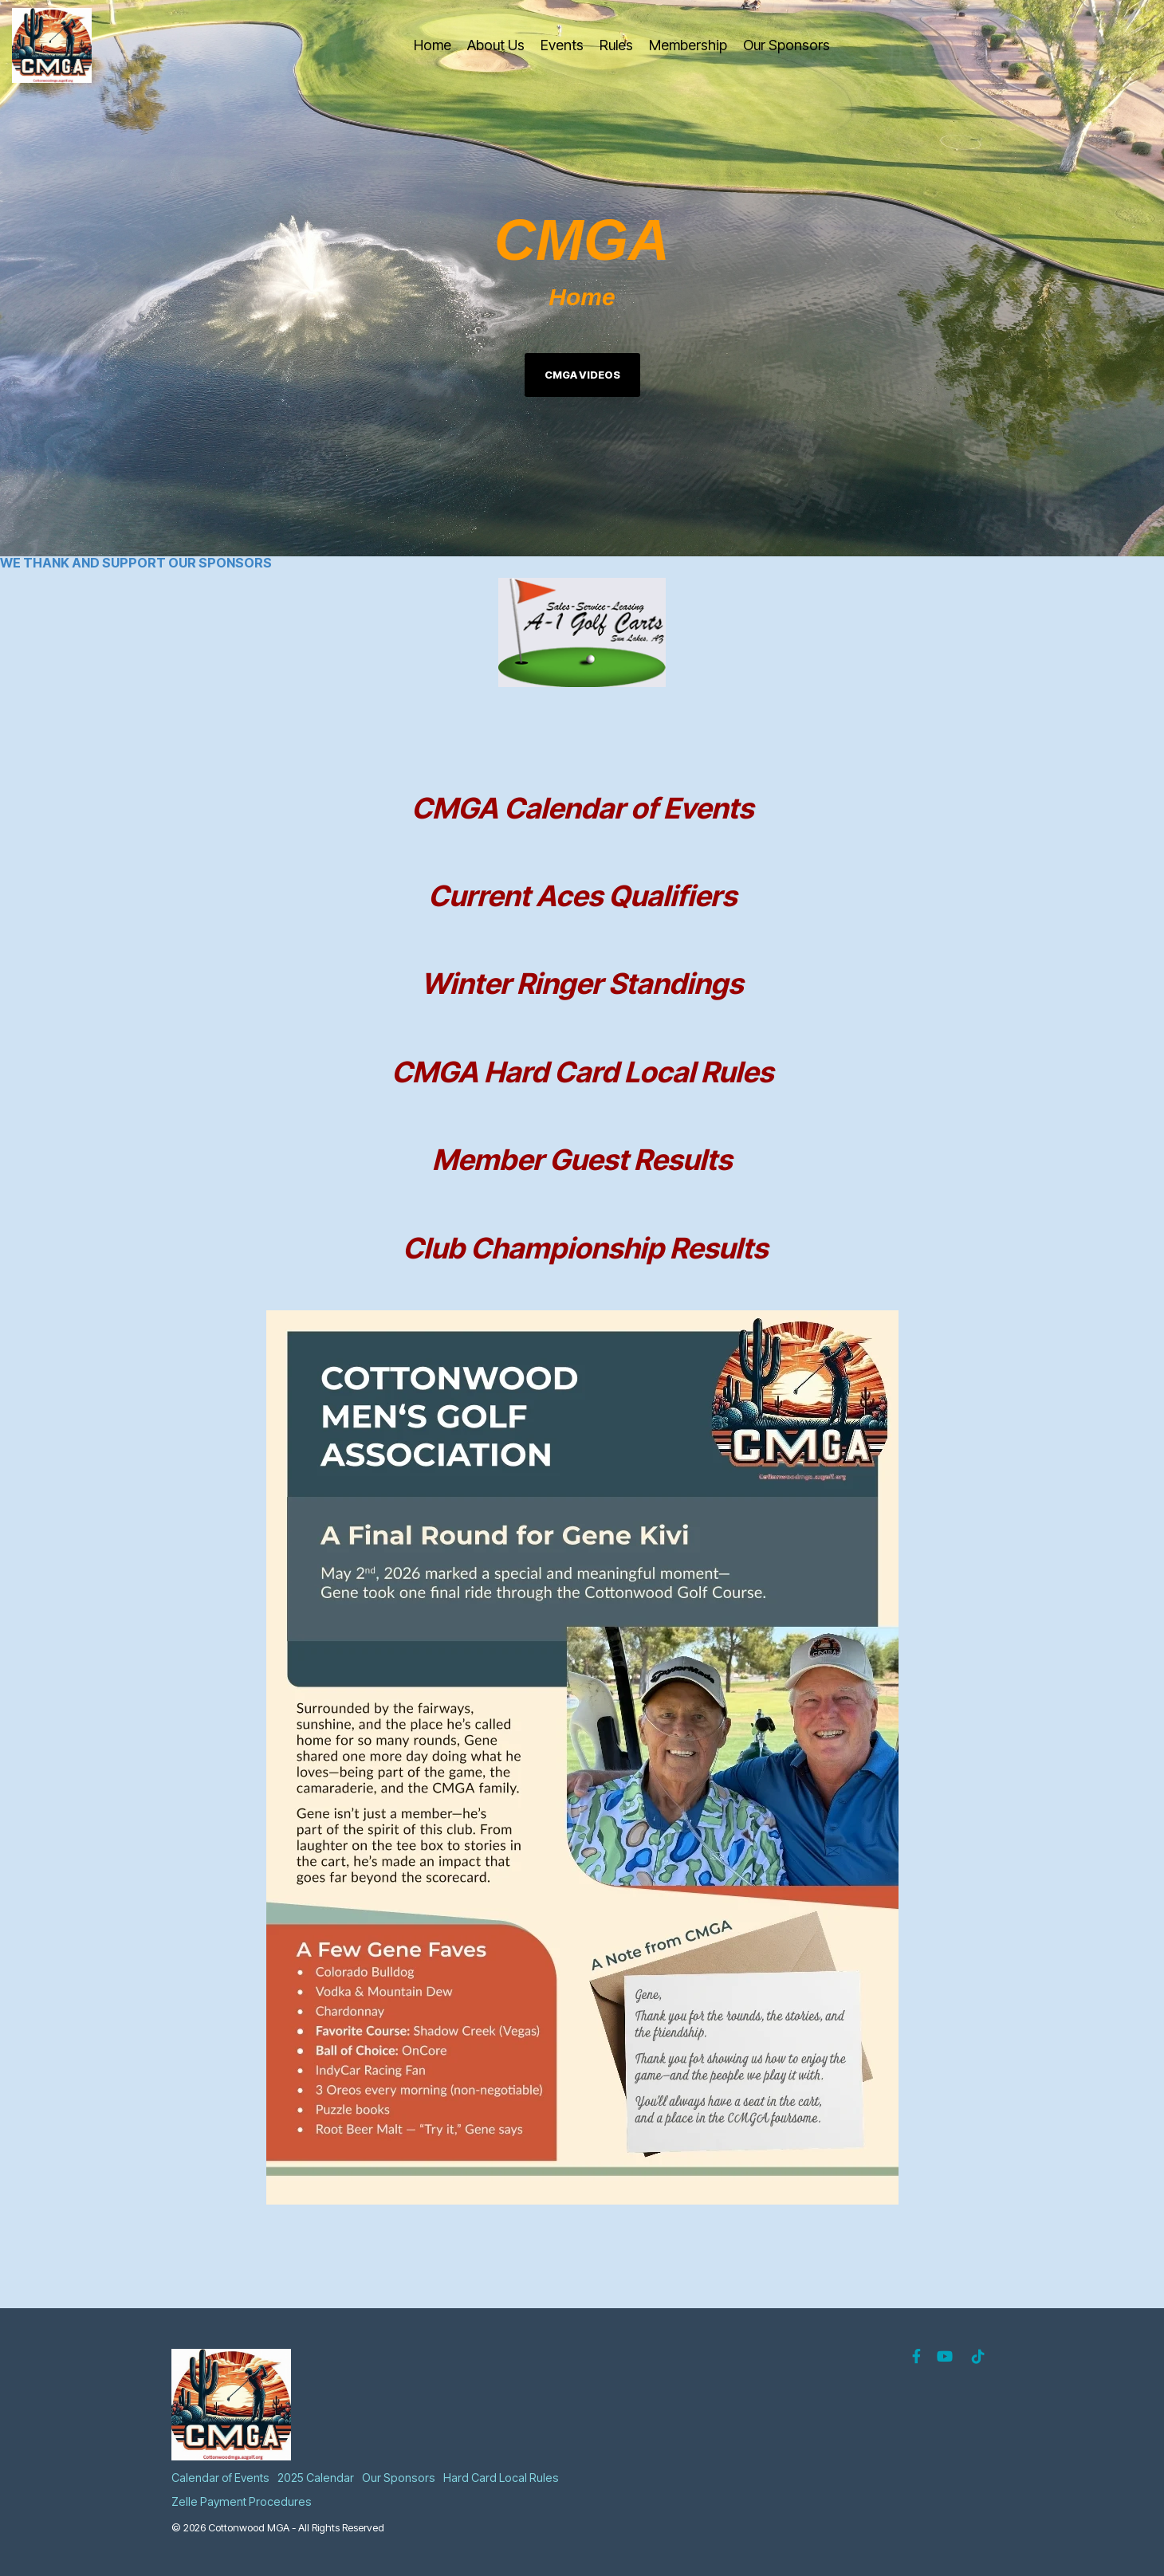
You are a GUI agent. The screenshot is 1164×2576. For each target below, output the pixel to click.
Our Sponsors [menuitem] (398, 2477)
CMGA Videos (582, 374)
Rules (616, 45)
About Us (496, 45)
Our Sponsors (786, 45)
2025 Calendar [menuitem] (315, 2477)
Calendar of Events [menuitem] (220, 2477)
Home (432, 45)
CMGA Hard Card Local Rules (582, 1072)
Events (562, 45)
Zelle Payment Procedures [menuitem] (241, 2501)
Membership (688, 45)
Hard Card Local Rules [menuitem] (501, 2477)
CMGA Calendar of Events (582, 808)
